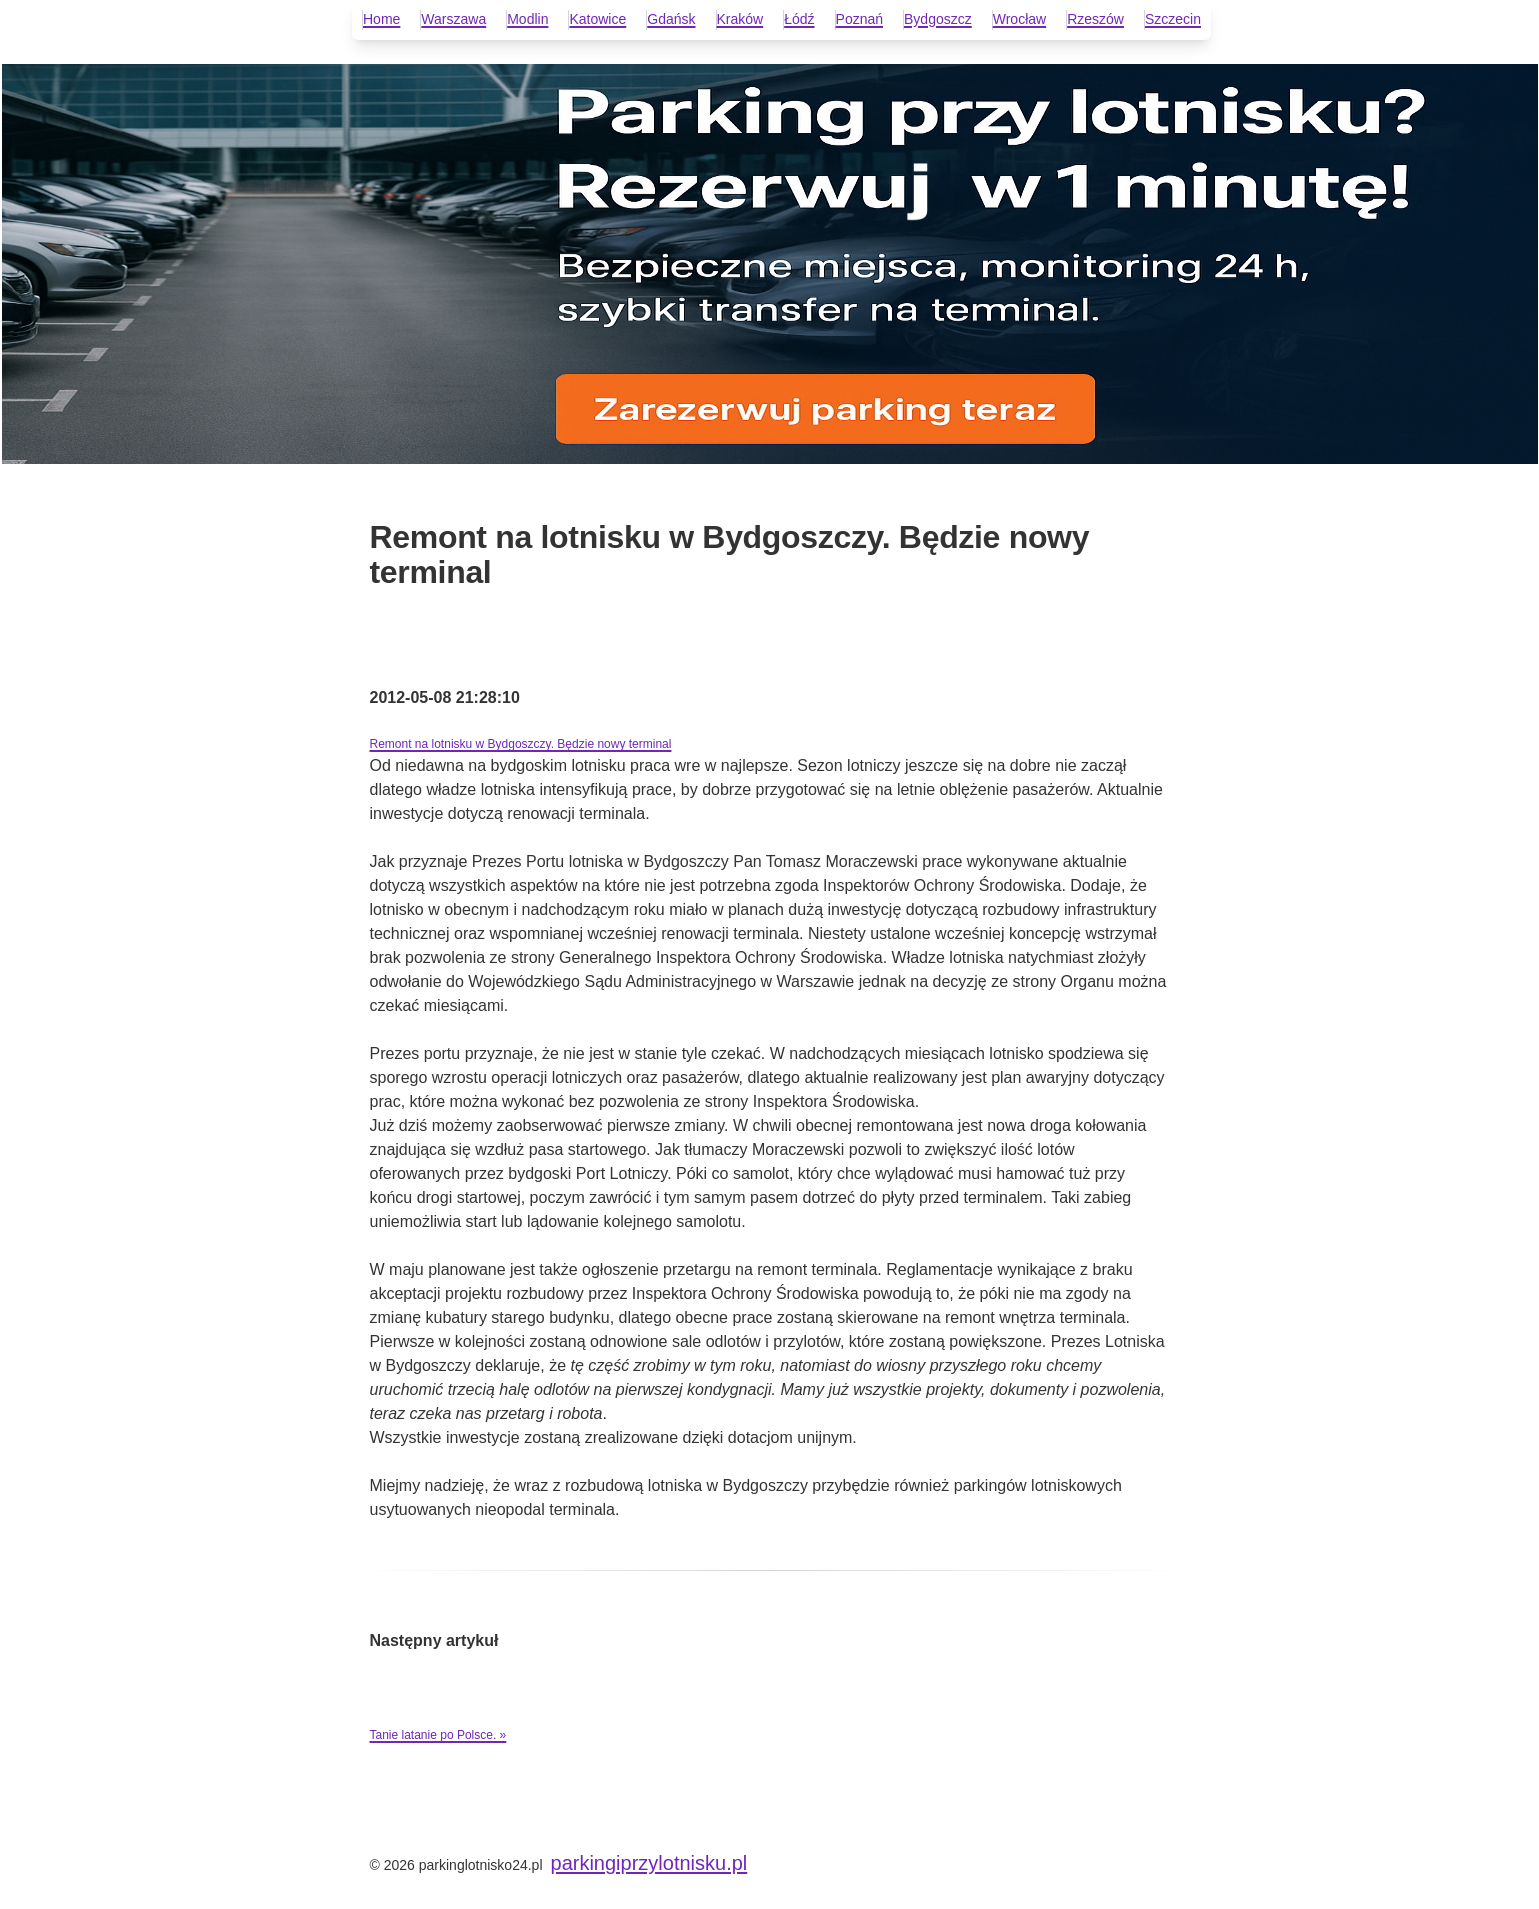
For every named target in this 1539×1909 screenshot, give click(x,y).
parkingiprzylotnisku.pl (649, 1863)
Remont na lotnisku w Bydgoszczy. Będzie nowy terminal (521, 744)
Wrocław (1019, 19)
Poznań (859, 19)
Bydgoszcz (938, 19)
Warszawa (453, 19)
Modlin (527, 19)
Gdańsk (671, 19)
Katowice (597, 19)
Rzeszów (1095, 19)
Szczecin (1173, 19)
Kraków (740, 19)
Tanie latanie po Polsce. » (438, 1735)
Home (381, 19)
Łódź (799, 19)
